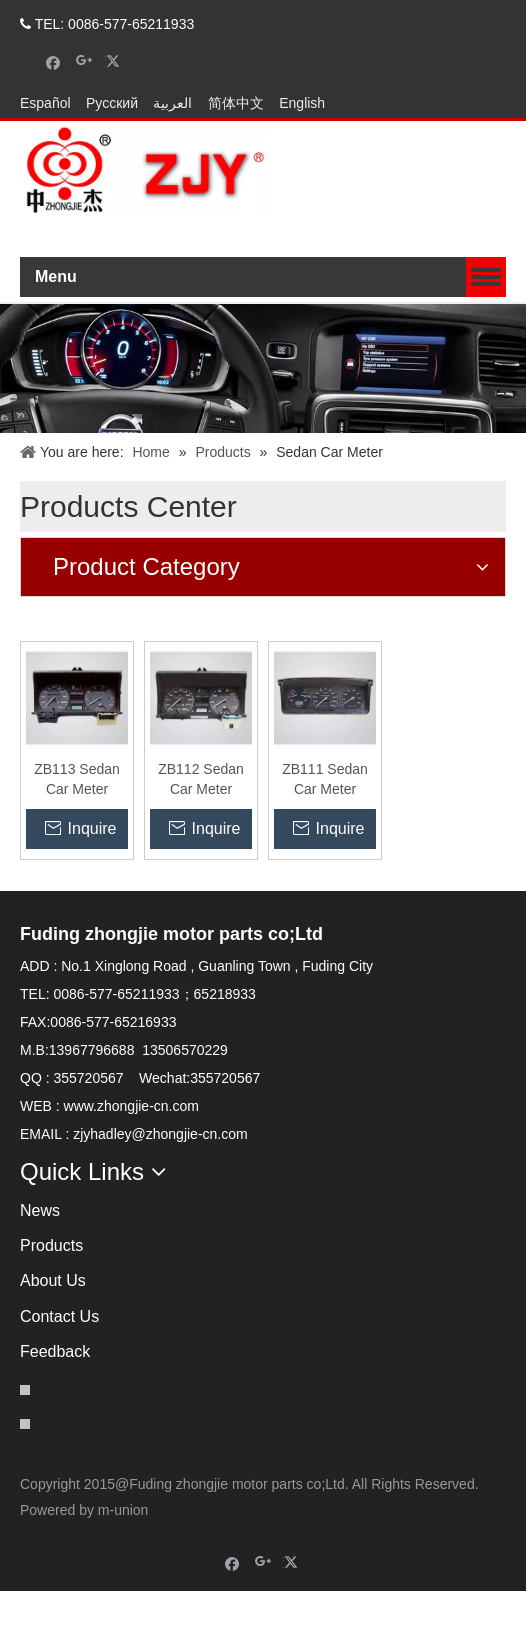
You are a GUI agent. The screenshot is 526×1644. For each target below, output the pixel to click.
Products (51, 1298)
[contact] (50, 662)
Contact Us (59, 1369)
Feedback (55, 1404)
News (40, 1263)
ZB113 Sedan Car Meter (77, 832)
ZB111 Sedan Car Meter (325, 832)
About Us (53, 1333)
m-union (123, 1563)
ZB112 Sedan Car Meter (201, 832)
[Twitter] (115, 61)
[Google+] (84, 61)
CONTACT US (456, 104)
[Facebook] (53, 61)
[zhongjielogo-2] (145, 224)
